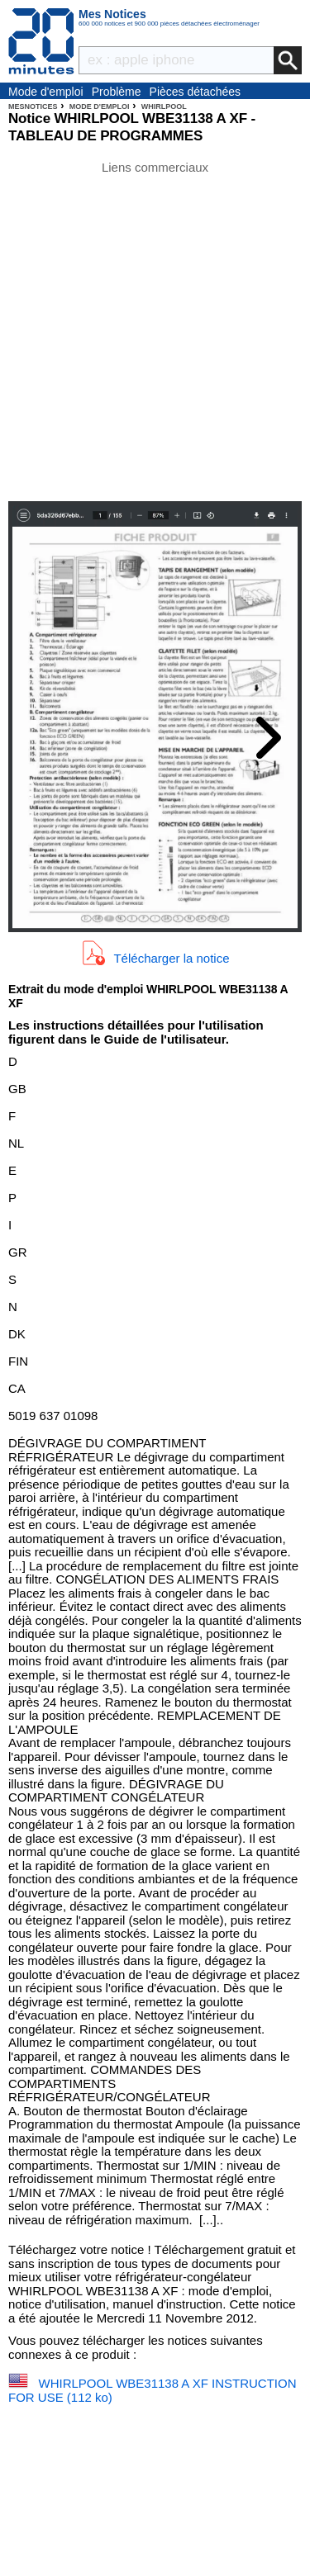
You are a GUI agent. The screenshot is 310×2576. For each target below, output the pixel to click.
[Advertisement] (155, 330)
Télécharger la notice (171, 958)
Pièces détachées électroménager (195, 92)
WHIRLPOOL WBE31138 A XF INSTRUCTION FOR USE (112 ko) (152, 2390)
